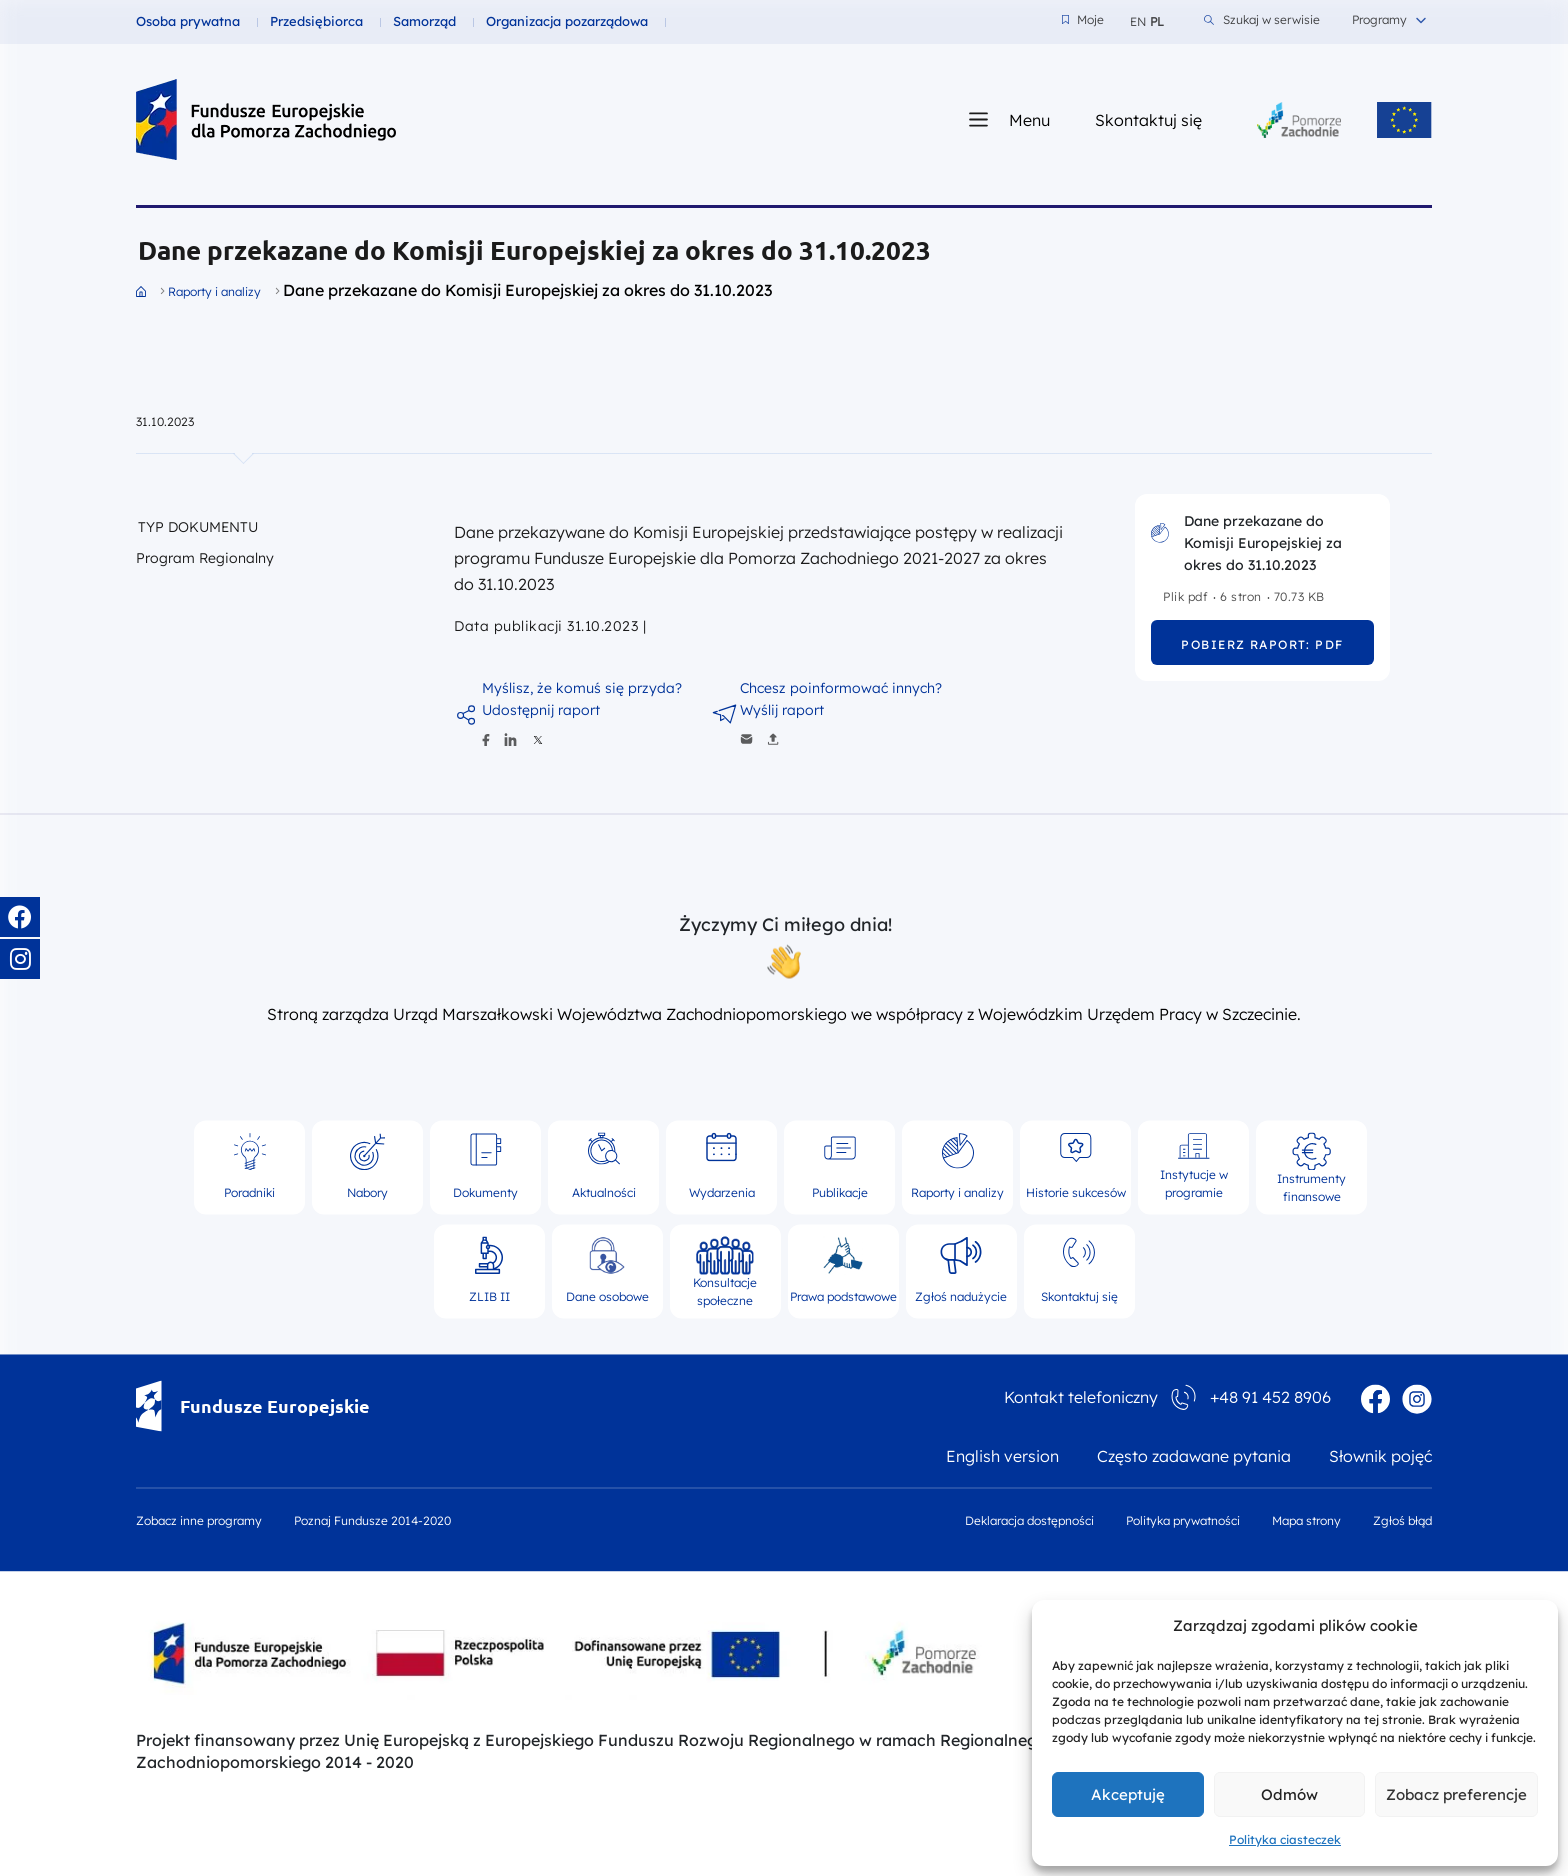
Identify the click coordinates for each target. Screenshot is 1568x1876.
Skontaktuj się (1148, 119)
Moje (1083, 20)
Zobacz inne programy (199, 1521)
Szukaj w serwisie (1262, 20)
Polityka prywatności (1183, 1521)
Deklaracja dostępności (1029, 1521)
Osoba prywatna (188, 21)
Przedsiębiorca (316, 21)
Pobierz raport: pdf (1262, 644)
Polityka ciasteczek (1285, 1839)
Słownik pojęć (1380, 1457)
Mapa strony (1306, 1521)
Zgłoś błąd (1402, 1521)
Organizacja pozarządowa (567, 21)
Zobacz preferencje (1456, 1794)
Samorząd (424, 21)
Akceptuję (1128, 1794)
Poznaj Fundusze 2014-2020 (372, 1521)
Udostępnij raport (541, 710)
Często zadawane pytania (1194, 1457)
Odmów (1289, 1794)
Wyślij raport (782, 710)
